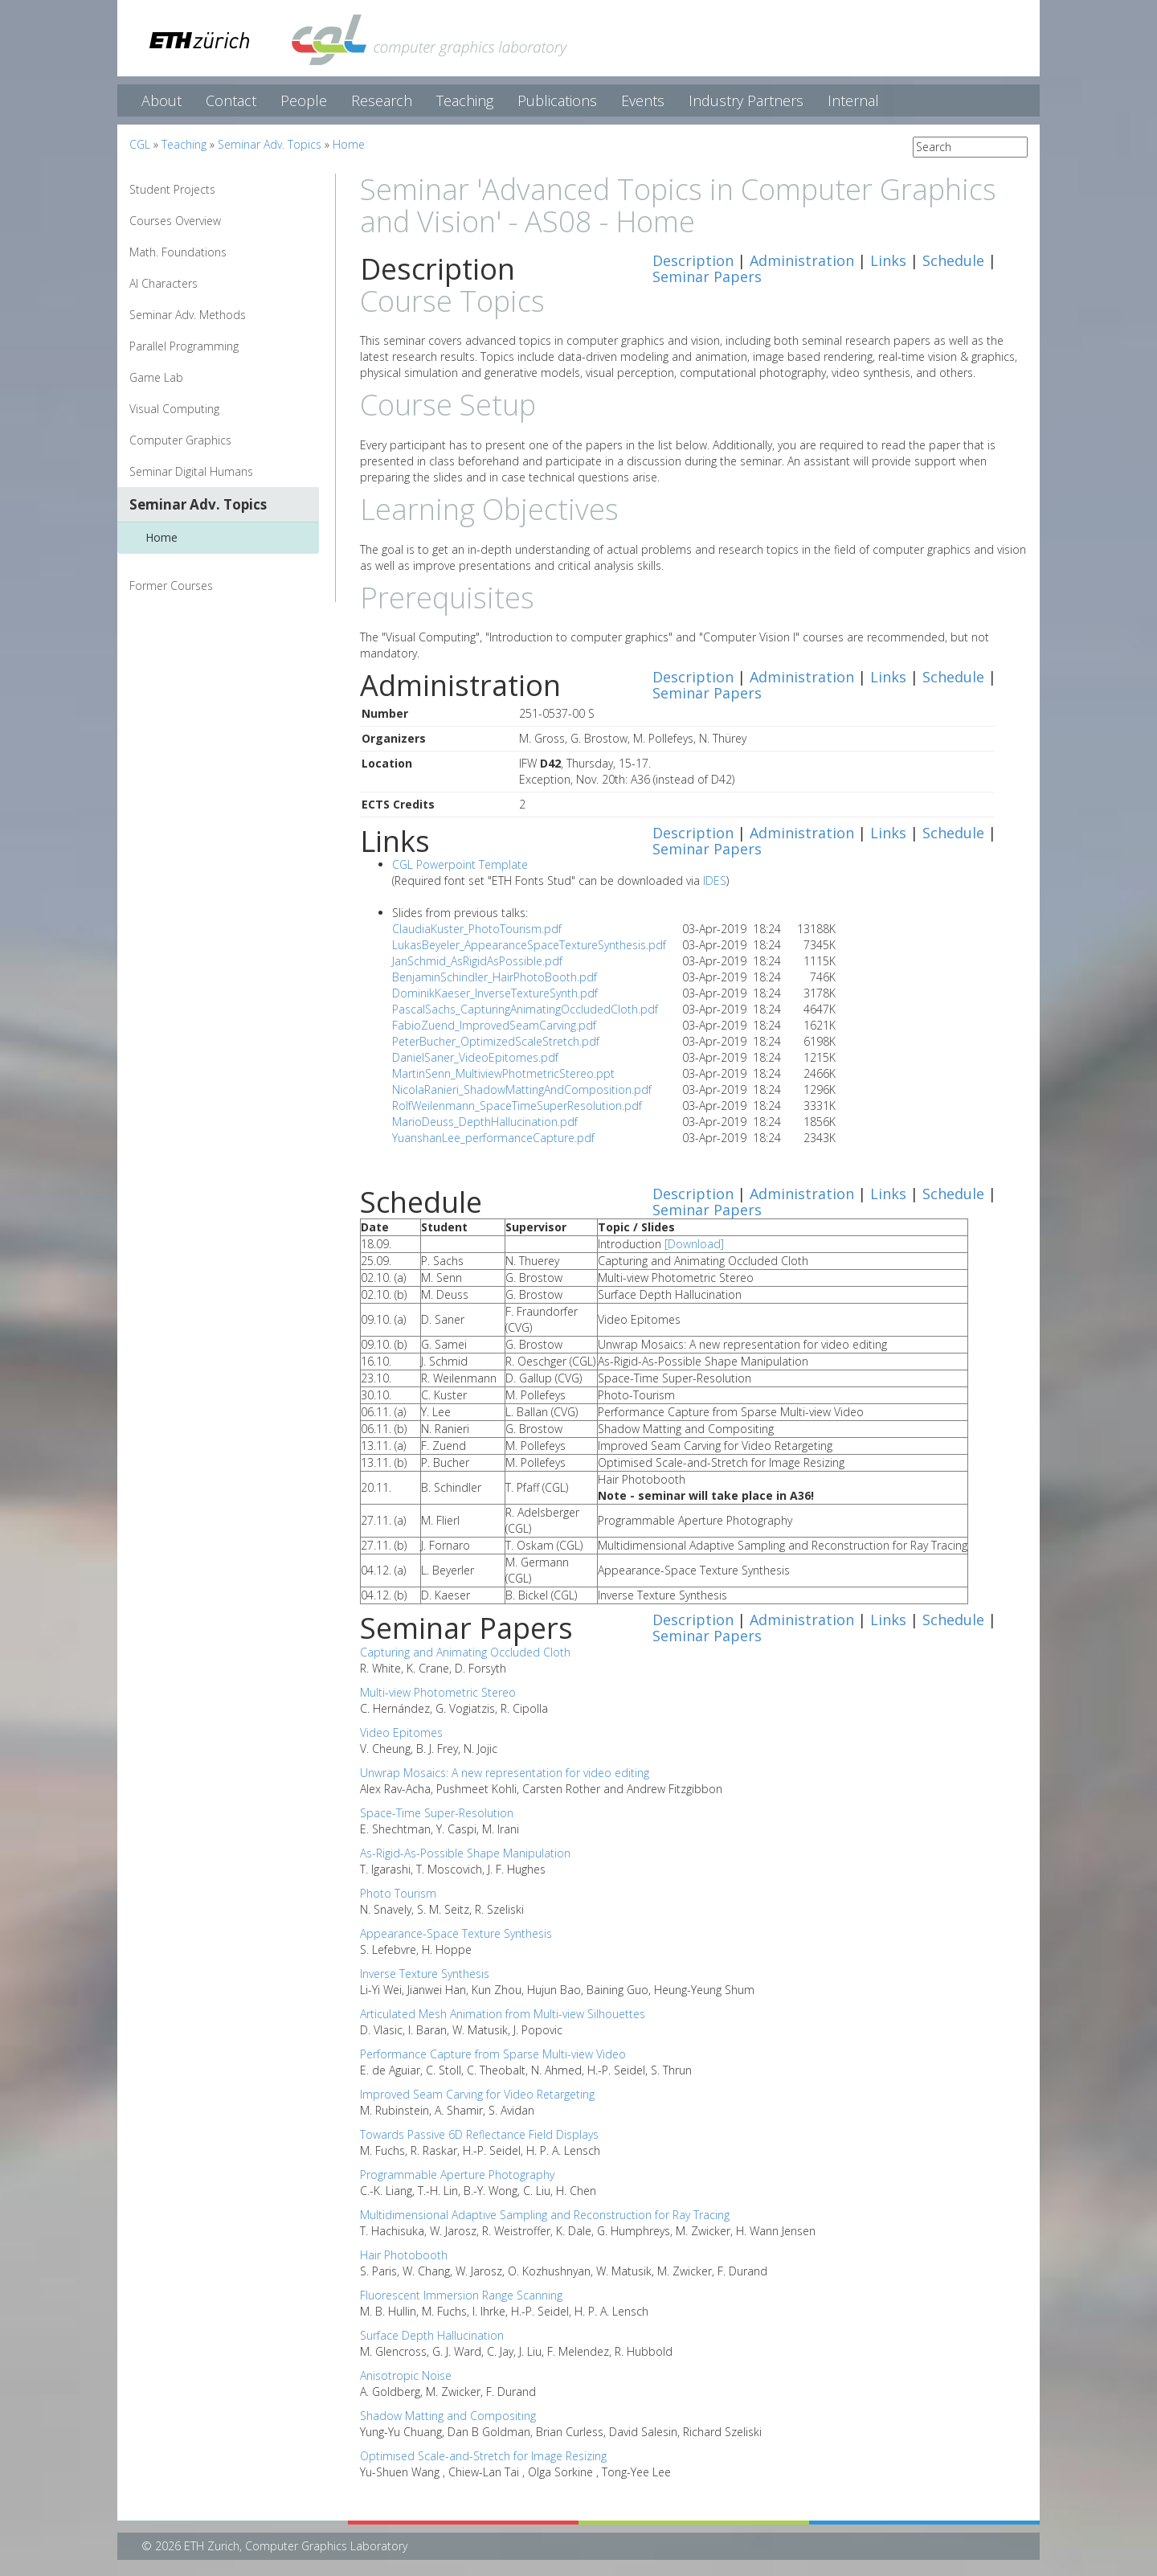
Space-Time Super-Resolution (436, 1812)
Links (888, 260)
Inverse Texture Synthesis (424, 1973)
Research (381, 100)
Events (642, 100)
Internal (853, 100)
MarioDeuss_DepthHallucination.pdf (485, 1121)
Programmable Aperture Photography (457, 2174)
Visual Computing (174, 408)
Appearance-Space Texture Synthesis (456, 1933)
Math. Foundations (178, 252)
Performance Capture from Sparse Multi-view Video (493, 2054)
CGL (139, 144)
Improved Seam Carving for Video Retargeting (477, 2094)
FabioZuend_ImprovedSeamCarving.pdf (494, 1025)
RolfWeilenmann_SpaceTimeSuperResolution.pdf (517, 1105)
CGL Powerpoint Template (460, 864)
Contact (231, 100)
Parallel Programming (184, 346)
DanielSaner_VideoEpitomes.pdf (475, 1057)
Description (693, 260)
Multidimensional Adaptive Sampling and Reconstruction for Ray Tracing (545, 2214)
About (161, 100)
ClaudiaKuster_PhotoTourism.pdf (477, 928)
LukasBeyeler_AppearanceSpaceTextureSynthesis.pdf (529, 944)
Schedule (953, 260)
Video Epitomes (401, 1732)
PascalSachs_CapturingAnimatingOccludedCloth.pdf (525, 1009)
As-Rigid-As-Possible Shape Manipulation (465, 1853)
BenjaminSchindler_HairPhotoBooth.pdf (494, 977)
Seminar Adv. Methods (187, 314)
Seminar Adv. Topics (269, 144)
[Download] (694, 1243)
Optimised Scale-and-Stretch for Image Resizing (483, 2455)
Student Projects (172, 189)
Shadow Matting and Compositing (448, 2415)
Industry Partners (746, 100)
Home (349, 144)
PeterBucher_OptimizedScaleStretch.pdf (495, 1041)
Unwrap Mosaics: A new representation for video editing (504, 1772)
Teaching (464, 100)
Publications (557, 100)
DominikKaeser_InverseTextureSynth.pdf (495, 993)
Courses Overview (175, 220)
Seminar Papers (707, 276)
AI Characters (163, 283)
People (303, 100)
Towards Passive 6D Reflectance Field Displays (479, 2134)
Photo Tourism (398, 1893)
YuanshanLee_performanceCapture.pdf (493, 1137)
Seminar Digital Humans (191, 471)
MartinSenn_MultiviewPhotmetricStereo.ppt (503, 1073)
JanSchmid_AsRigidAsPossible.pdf (477, 961)
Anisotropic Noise (406, 2375)
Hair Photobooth (404, 2255)
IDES (714, 880)
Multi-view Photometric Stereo (438, 1692)
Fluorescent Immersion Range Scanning (461, 2295)
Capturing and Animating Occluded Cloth (465, 1652)
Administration (802, 260)
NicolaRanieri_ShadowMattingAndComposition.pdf (522, 1089)
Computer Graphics (180, 440)
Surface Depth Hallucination (432, 2335)
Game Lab (156, 377)
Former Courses (171, 585)
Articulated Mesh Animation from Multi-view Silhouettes (502, 2013)
